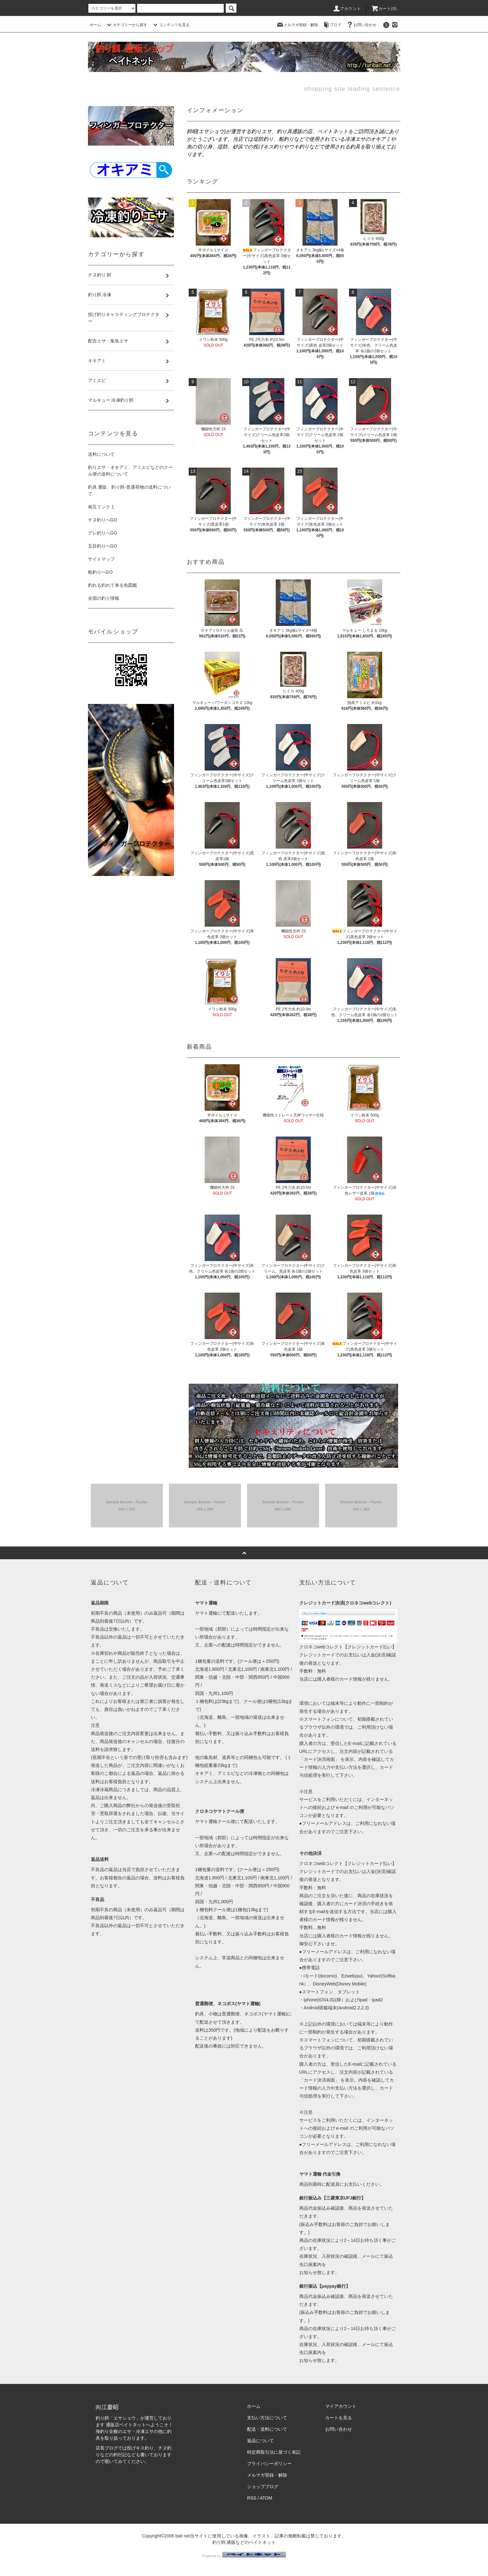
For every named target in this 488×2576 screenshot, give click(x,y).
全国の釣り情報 (103, 598)
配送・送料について (267, 2429)
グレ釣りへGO (102, 532)
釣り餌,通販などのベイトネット (244, 2542)
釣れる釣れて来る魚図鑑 (112, 585)
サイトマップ (101, 559)
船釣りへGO (100, 572)
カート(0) (384, 8)
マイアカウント (340, 2406)
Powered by (244, 2556)
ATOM (266, 2498)
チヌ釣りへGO (102, 519)
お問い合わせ (361, 25)
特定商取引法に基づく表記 (274, 2452)
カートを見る (338, 2417)
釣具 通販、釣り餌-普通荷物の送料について (129, 490)
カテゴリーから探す (126, 25)
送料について (101, 454)
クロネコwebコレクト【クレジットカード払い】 (348, 1646)
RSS (251, 2498)
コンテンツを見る (170, 25)
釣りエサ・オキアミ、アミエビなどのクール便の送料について (130, 471)
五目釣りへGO (102, 546)
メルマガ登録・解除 (297, 25)
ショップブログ (262, 2486)
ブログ (331, 25)
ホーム (95, 25)
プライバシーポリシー (269, 2463)
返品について (260, 2440)
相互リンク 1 (101, 506)
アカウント (346, 8)
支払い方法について (267, 2417)
